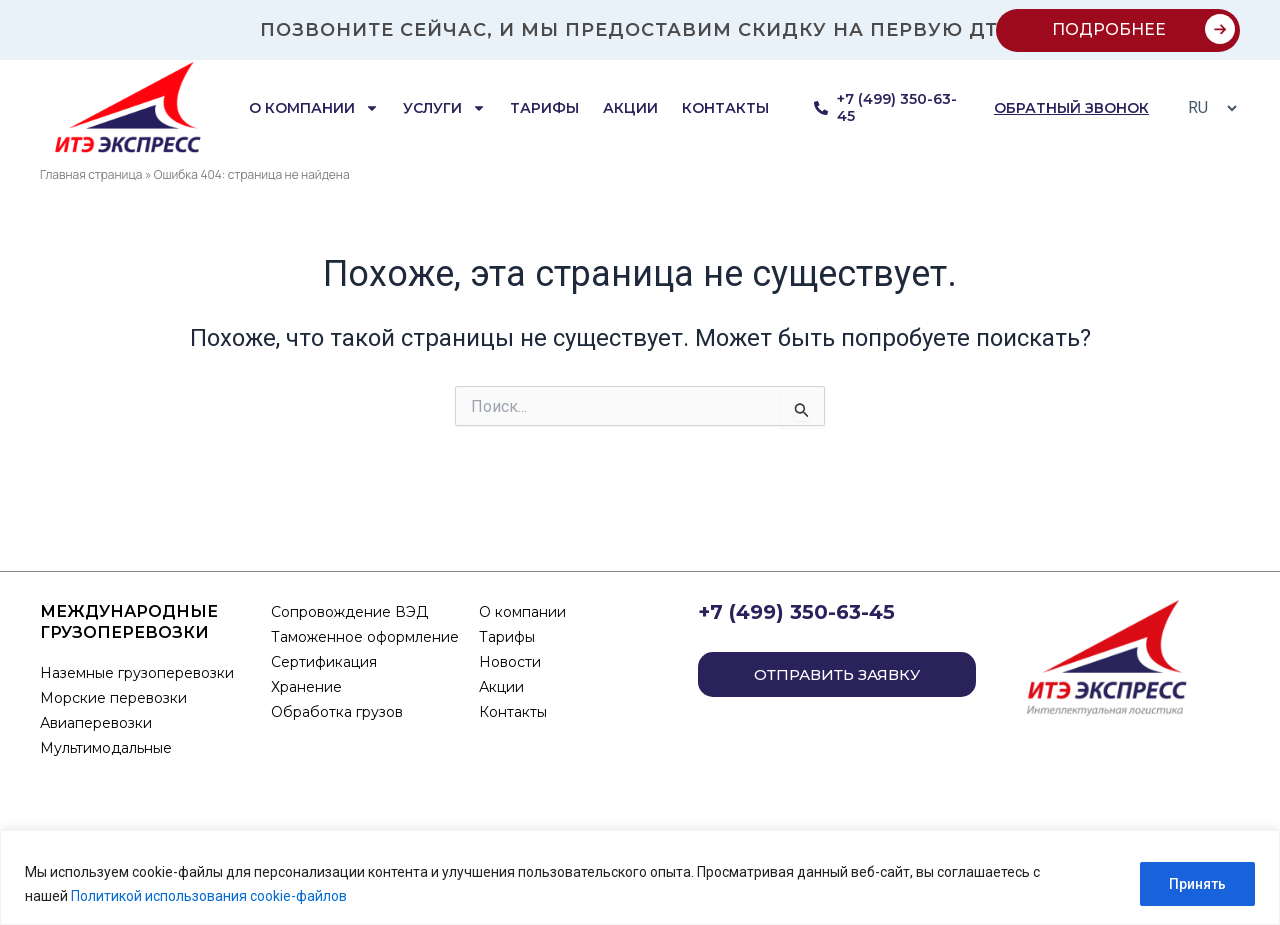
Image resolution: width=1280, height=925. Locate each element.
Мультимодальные (106, 748)
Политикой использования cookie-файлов (209, 896)
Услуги (444, 108)
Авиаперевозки (96, 723)
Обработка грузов (337, 712)
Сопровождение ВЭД (349, 612)
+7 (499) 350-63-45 (796, 612)
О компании (314, 108)
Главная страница (91, 174)
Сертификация (324, 662)
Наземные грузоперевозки (139, 673)
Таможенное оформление (365, 637)
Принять (1197, 884)
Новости (510, 662)
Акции (630, 108)
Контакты (725, 108)
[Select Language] (1207, 108)
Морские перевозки (113, 698)
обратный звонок (1071, 108)
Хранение (306, 687)
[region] (640, 877)
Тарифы (544, 108)
